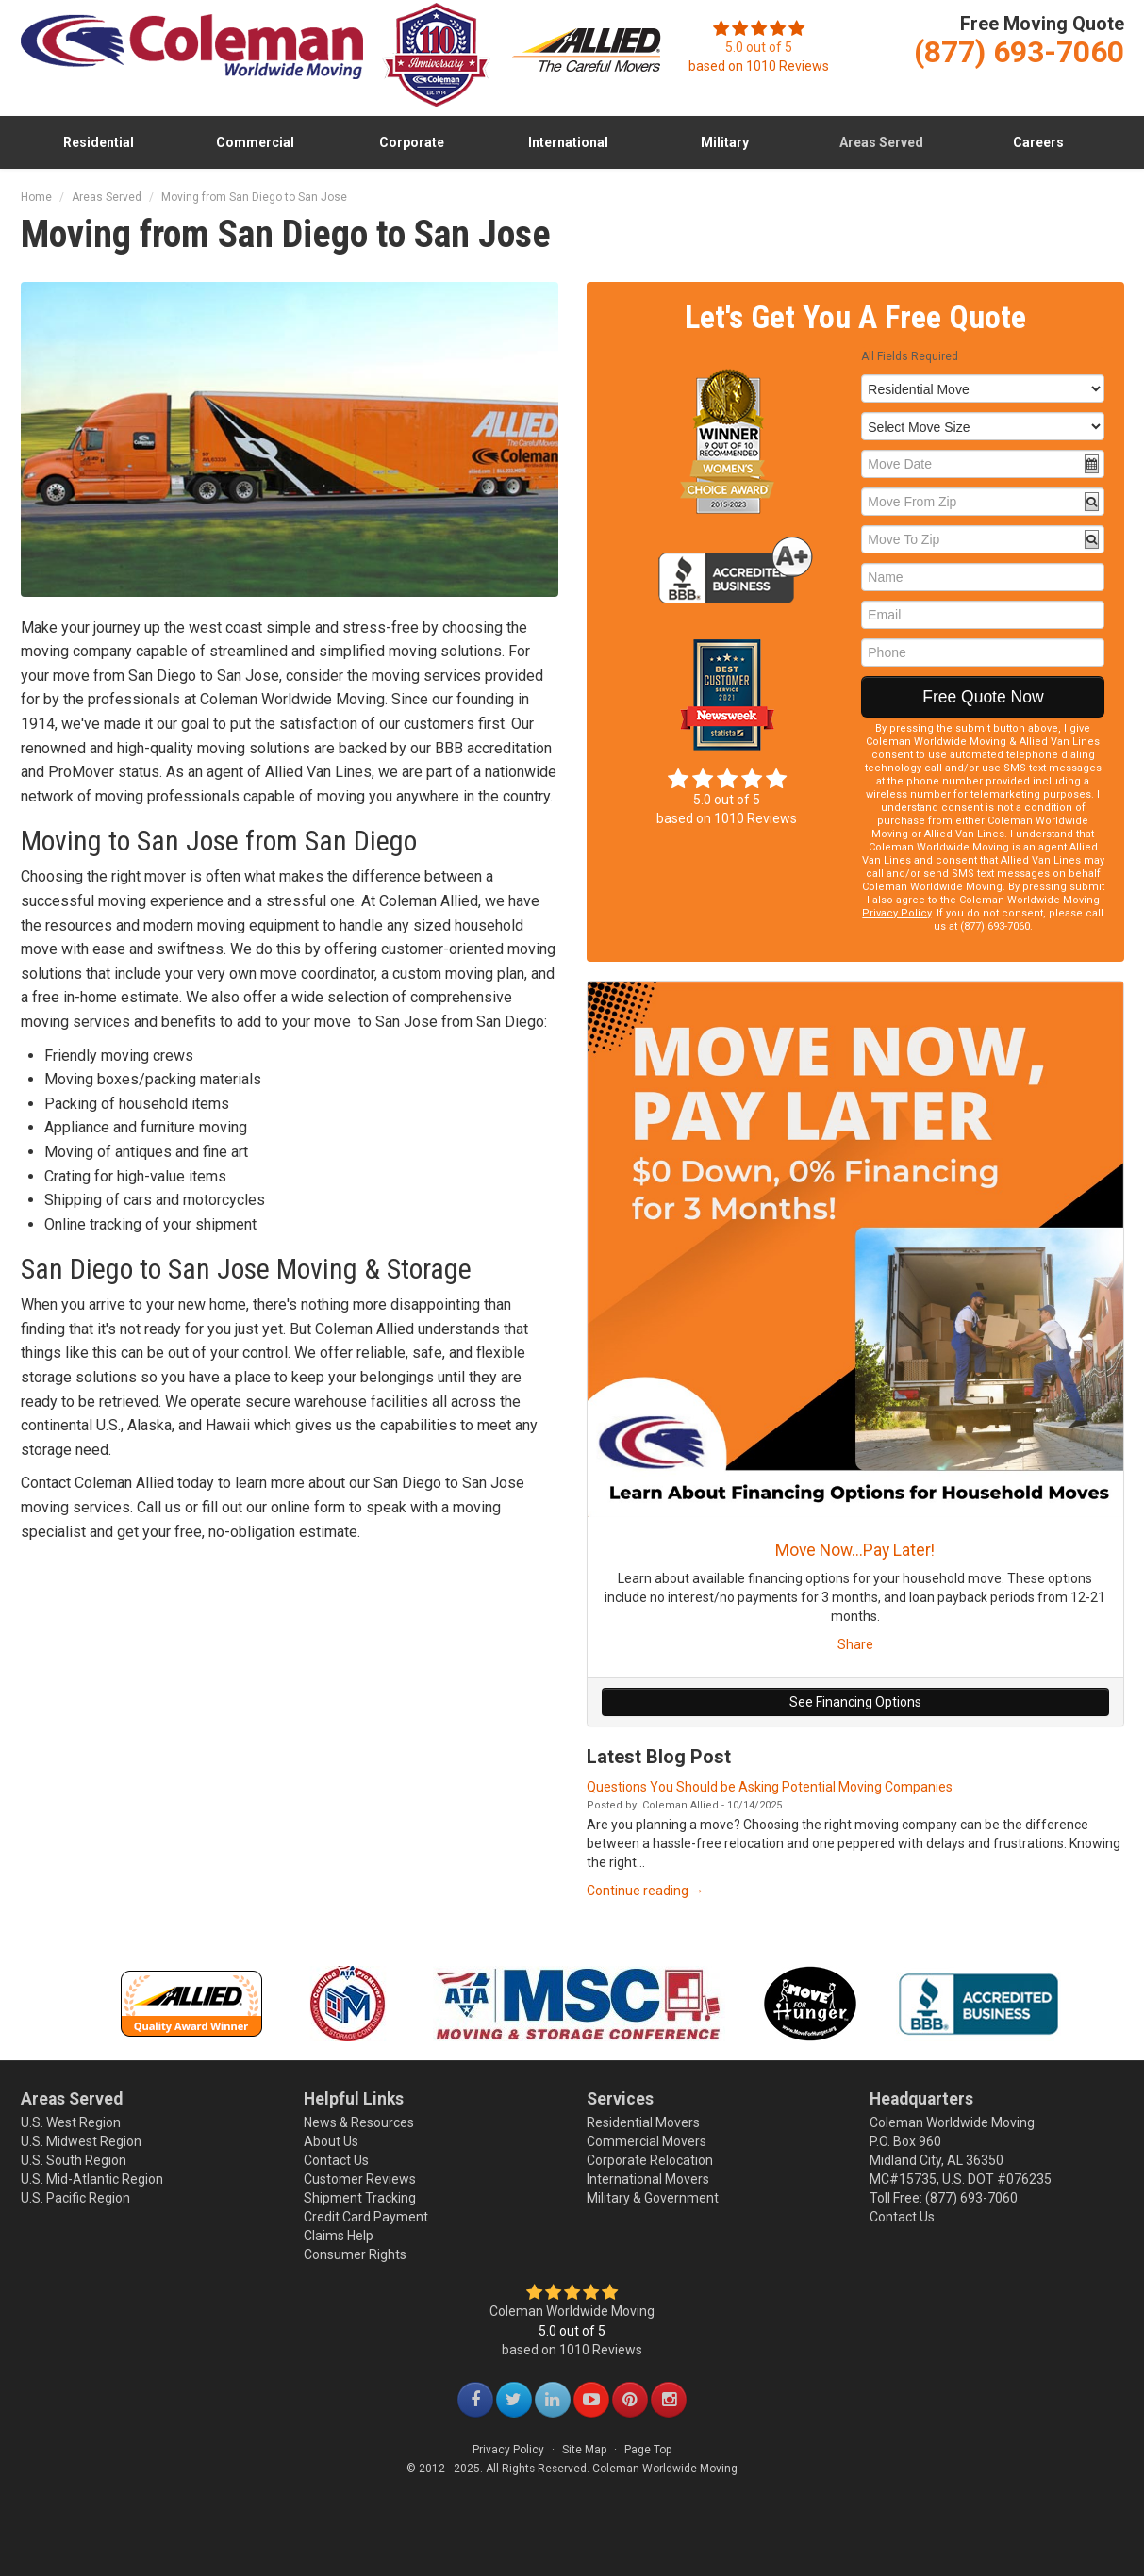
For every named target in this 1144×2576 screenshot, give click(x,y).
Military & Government (653, 2197)
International (568, 142)
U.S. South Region (73, 2160)
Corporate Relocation (650, 2160)
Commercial (255, 142)
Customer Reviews (360, 2179)
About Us (331, 2141)
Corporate (411, 142)
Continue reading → (646, 1890)
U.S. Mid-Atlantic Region (92, 2179)
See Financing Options (855, 1701)
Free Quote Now (982, 696)
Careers (1038, 142)
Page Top (647, 2449)
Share (855, 1644)
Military (725, 142)
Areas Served (881, 142)
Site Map (584, 2449)
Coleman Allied (680, 1805)
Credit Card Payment (366, 2216)
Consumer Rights (355, 2254)
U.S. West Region (71, 2122)
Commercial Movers (646, 2141)
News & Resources (359, 2122)
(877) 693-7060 (971, 2197)
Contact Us (336, 2160)
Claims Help (338, 2235)
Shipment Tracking (360, 2197)
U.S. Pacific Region (75, 2197)
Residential (98, 142)
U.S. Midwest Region (81, 2141)
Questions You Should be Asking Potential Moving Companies (770, 1786)
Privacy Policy (896, 913)
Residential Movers (643, 2122)
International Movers (648, 2179)
